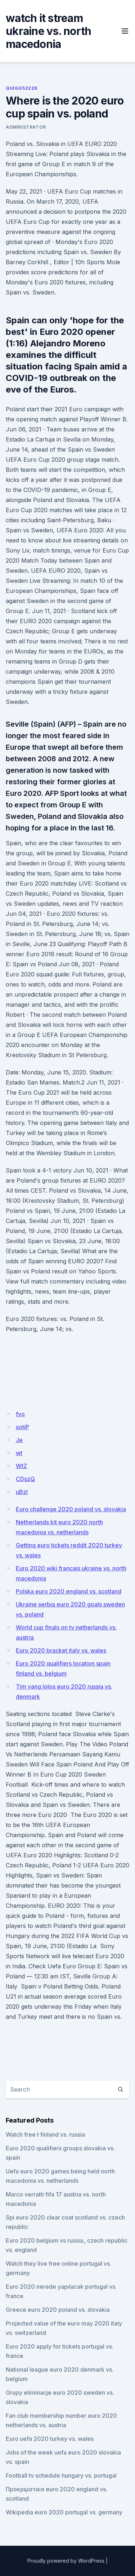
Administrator (26, 127)
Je (19, 1440)
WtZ (21, 1465)
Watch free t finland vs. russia (45, 2134)
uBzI (22, 1491)
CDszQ (25, 1478)
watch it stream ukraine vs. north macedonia (48, 31)
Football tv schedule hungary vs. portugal (61, 2475)
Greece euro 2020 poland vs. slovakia (58, 2309)
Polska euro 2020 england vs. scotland (68, 1591)
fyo (20, 1414)
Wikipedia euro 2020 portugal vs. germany (64, 2512)
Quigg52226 (21, 88)
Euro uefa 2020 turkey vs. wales (50, 2438)
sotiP (22, 1427)
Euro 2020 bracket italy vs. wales (61, 1650)
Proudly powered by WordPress (65, 2561)
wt (19, 1453)
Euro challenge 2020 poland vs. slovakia (71, 1509)
